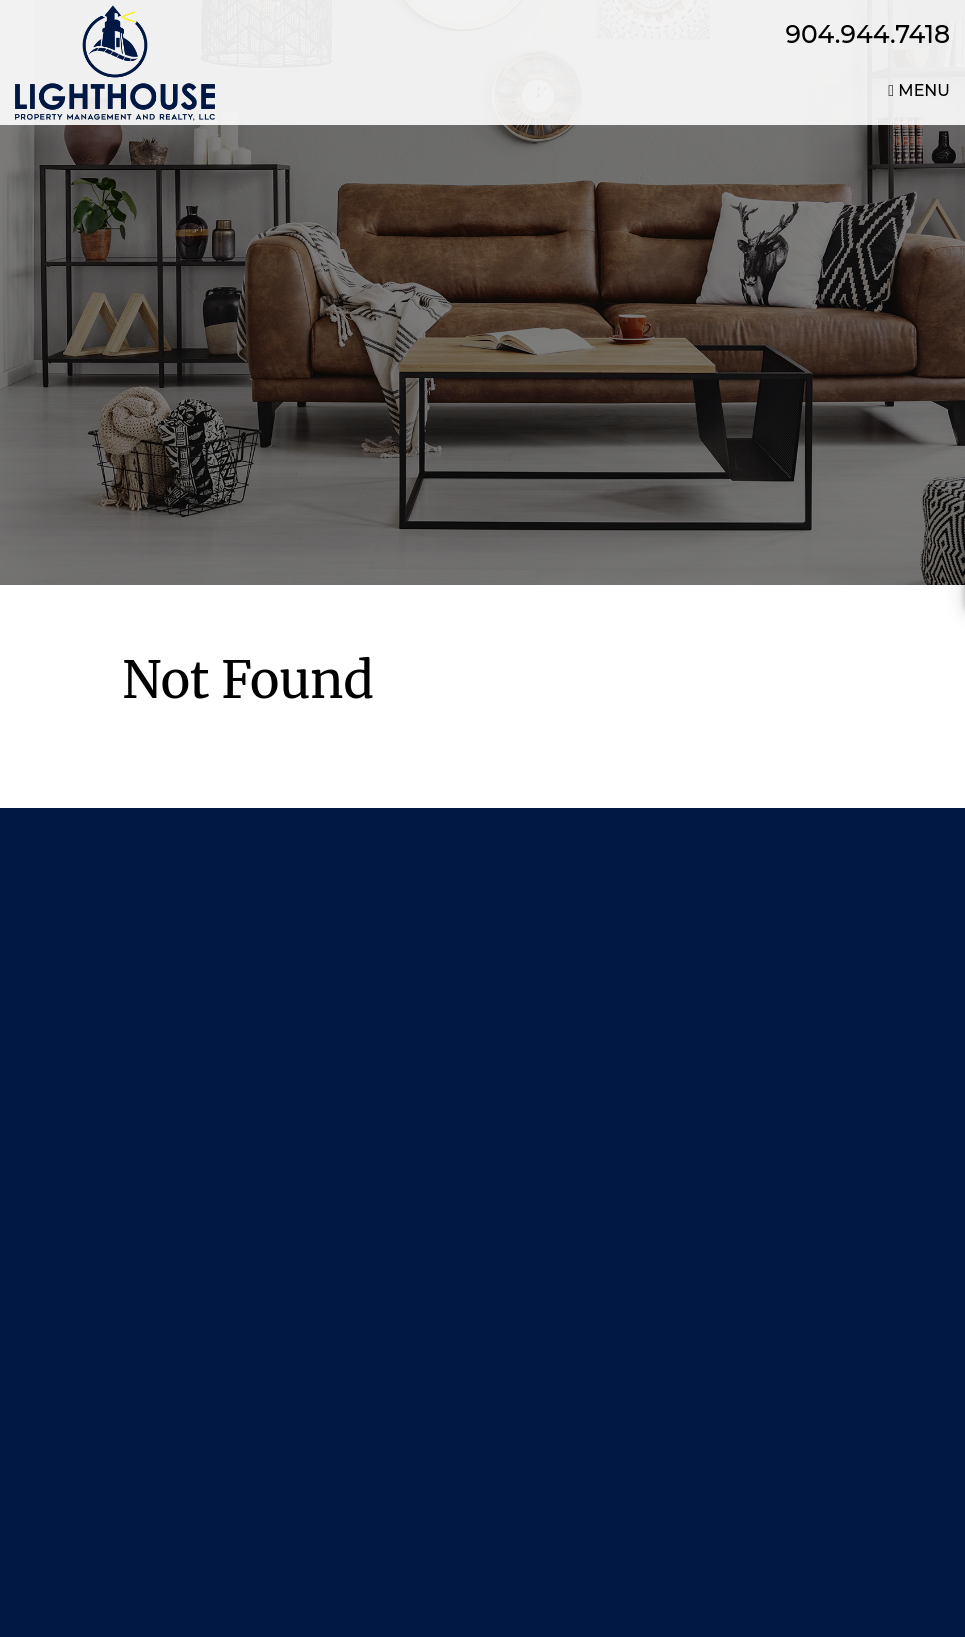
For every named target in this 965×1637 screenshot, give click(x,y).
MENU (919, 90)
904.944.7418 (868, 34)
